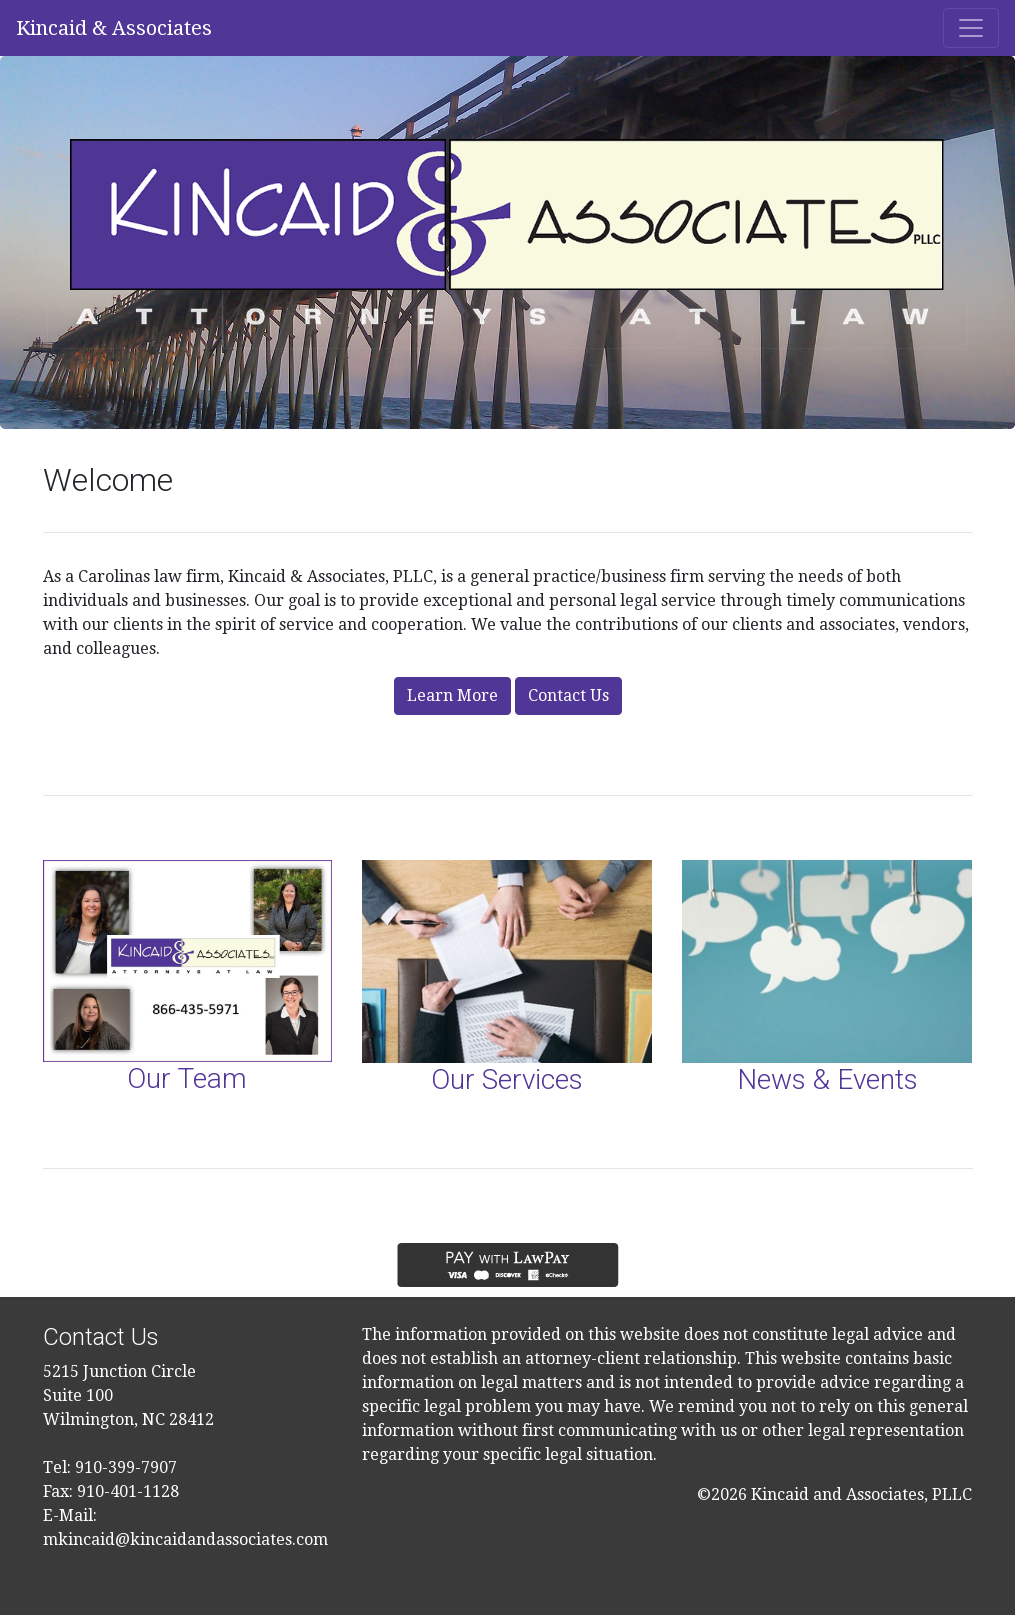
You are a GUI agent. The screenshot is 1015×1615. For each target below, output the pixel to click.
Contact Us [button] (568, 695)
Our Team (187, 1078)
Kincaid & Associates (114, 28)
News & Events (827, 1079)
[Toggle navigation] (971, 28)
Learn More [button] (452, 695)
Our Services (507, 1079)
